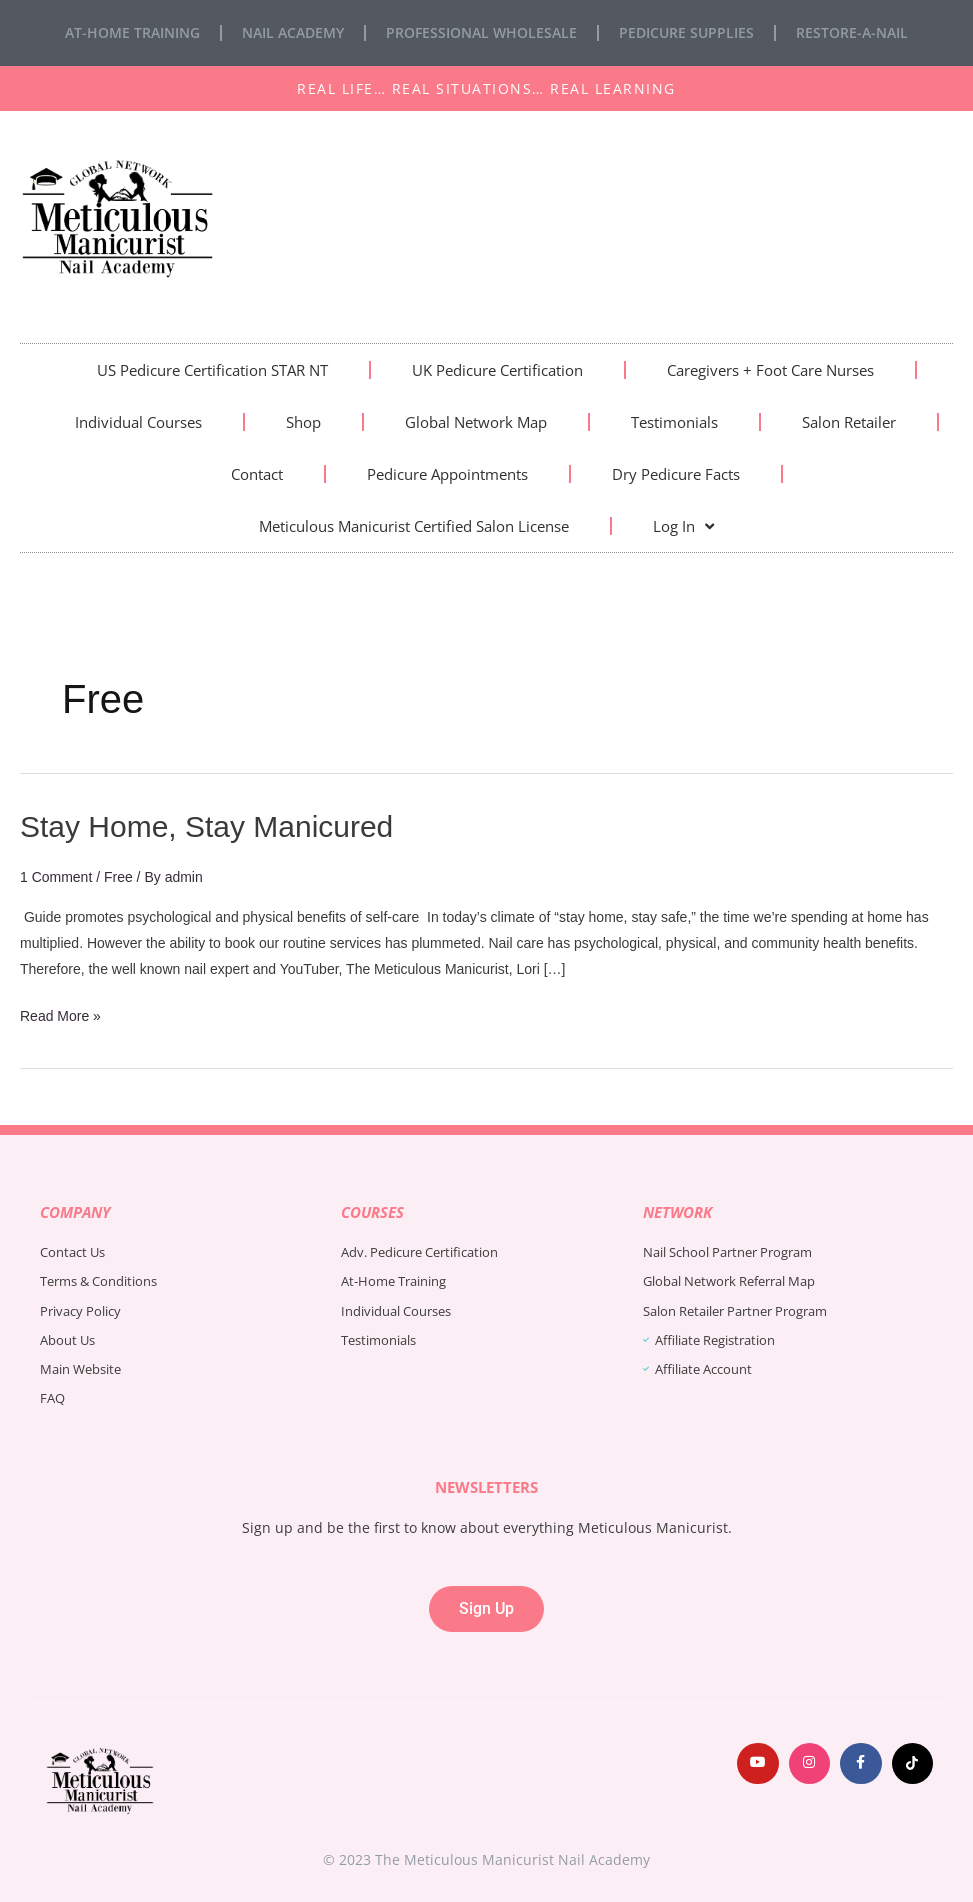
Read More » (60, 1013)
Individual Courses (138, 422)
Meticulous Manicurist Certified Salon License (414, 526)
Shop (303, 422)
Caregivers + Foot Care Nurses (770, 370)
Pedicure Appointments (447, 474)
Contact (257, 474)
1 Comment (56, 877)
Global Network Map (476, 422)
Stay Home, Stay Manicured (207, 826)
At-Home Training (132, 32)
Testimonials (674, 422)
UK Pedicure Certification (497, 370)
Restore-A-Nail (852, 32)
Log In (683, 526)
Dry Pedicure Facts (676, 474)
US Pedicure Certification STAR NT (212, 370)
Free (118, 877)
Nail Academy (293, 32)
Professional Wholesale (481, 32)
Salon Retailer (849, 422)
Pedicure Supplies (686, 32)
